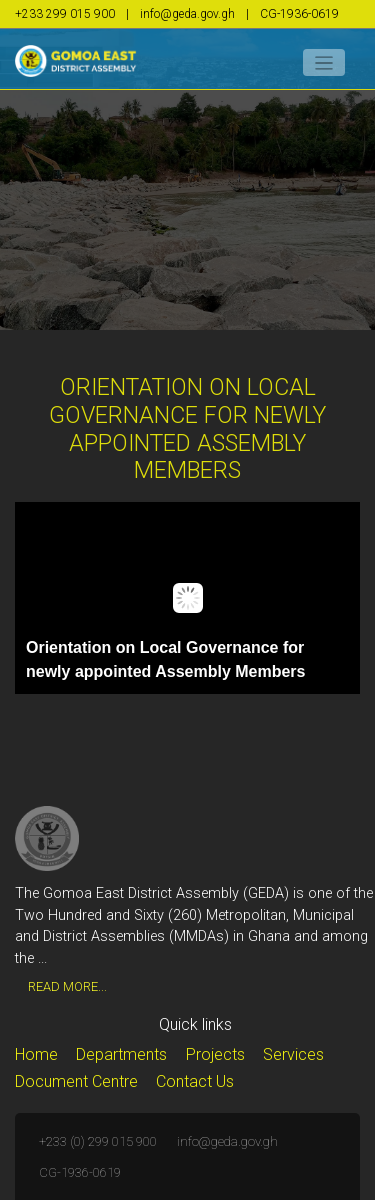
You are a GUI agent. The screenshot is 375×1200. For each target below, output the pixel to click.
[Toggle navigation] (324, 62)
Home (36, 1054)
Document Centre (76, 1081)
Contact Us (195, 1081)
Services (293, 1054)
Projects (215, 1054)
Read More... (67, 986)
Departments (121, 1054)
